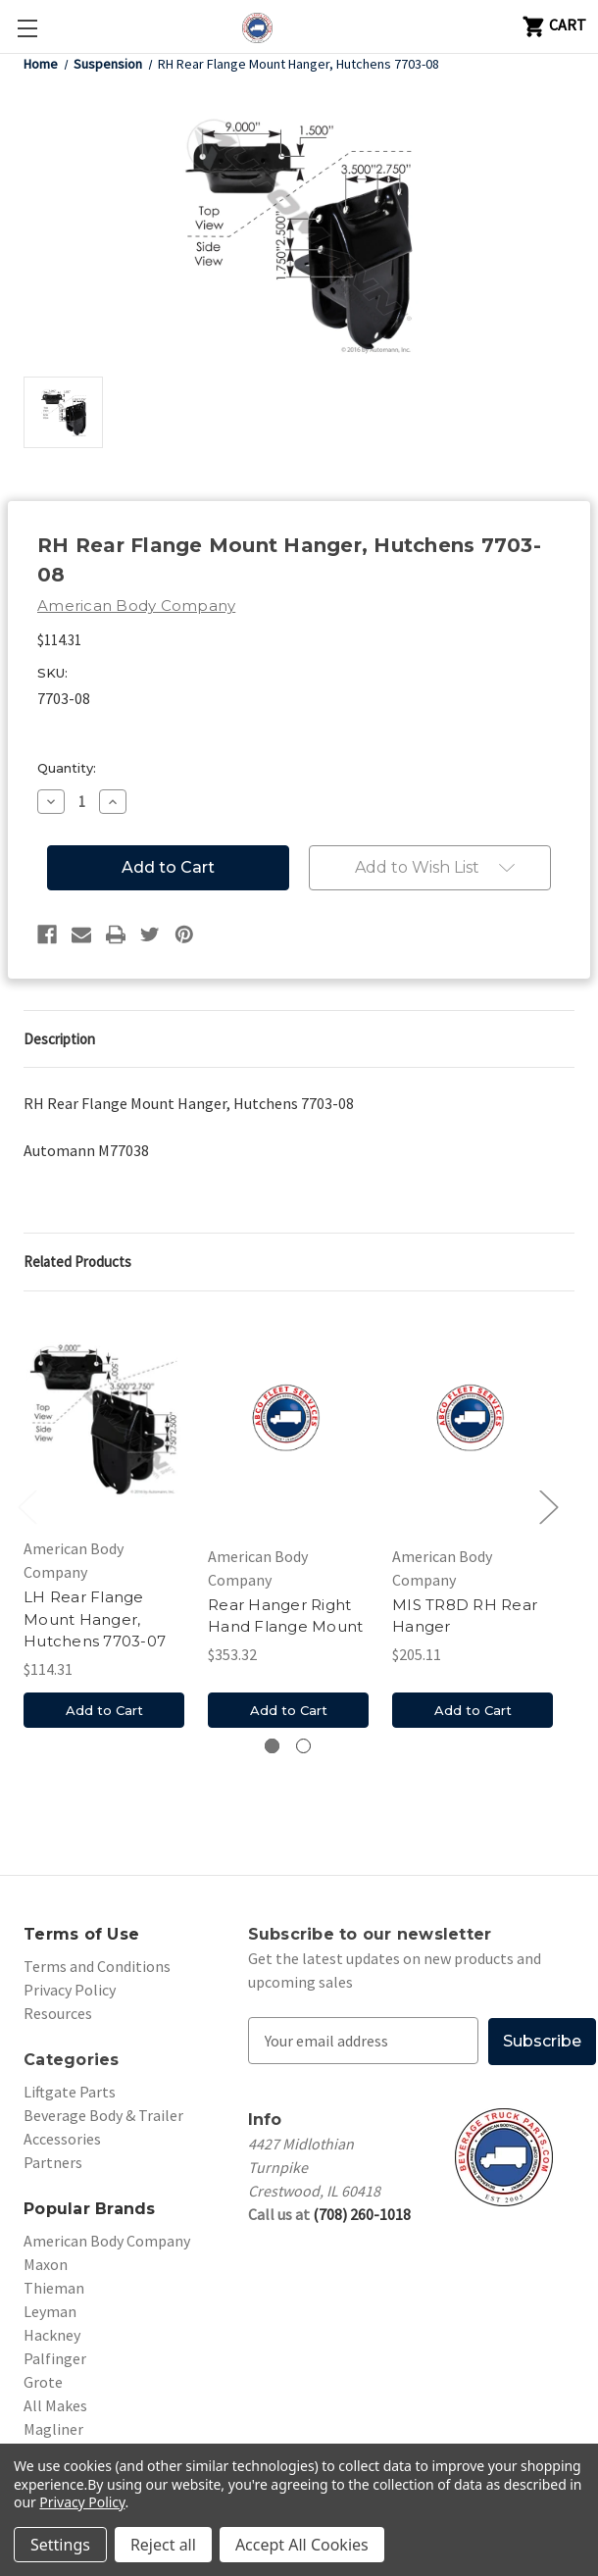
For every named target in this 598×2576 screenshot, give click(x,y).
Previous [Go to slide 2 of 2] (26, 1507)
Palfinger (55, 2358)
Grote (43, 2382)
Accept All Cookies (302, 2544)
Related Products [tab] (77, 1261)
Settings (60, 2544)
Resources (58, 2013)
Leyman (50, 2311)
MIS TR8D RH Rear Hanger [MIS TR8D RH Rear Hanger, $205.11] (464, 1616)
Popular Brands (90, 2208)
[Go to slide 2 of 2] (303, 1746)
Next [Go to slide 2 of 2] (548, 1507)
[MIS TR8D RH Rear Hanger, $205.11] (472, 1420)
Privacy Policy (70, 1989)
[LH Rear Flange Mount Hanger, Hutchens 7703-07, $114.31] (103, 1420)
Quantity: (66, 768)
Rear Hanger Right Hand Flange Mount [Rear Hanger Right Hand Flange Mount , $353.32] (285, 1616)
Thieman (54, 2288)
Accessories (62, 2138)
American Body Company (107, 2240)
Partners (53, 2162)
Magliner (53, 2429)
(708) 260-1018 (362, 2213)
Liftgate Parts (70, 2091)
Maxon (46, 2264)
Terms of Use (81, 1934)
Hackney (52, 2335)
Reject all (163, 2544)
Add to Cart (104, 1710)
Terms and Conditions (97, 1966)
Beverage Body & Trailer (103, 2115)
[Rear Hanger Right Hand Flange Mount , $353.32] (288, 1420)
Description (59, 1039)
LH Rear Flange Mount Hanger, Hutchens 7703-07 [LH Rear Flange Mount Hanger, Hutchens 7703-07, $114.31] (95, 1619)
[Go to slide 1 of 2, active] (272, 1746)
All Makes (55, 2405)
